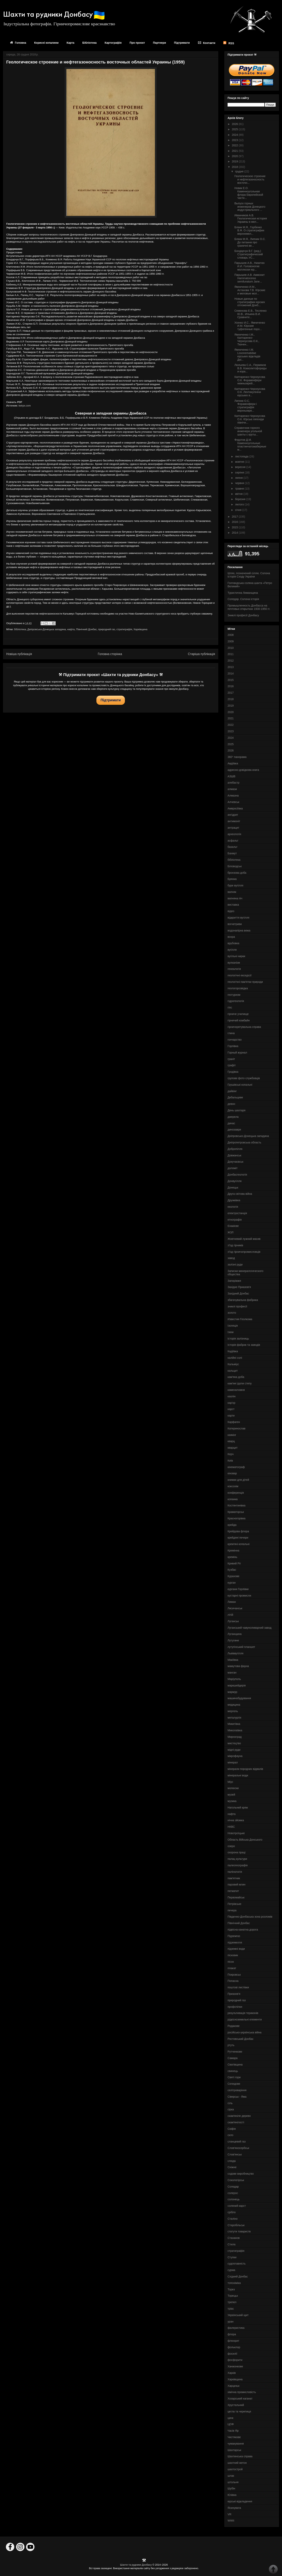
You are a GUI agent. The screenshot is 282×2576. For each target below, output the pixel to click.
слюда (232, 2160)
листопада (242, 456)
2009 (231, 641)
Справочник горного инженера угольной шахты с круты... (248, 431)
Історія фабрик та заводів (244, 1344)
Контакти (206, 42)
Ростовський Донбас (240, 2038)
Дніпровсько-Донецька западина (46, 629)
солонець (234, 2199)
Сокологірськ (236, 2180)
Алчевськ (233, 802)
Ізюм (230, 1332)
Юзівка (232, 2494)
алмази (232, 789)
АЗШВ (231, 776)
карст (231, 1409)
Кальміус (233, 1364)
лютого (240, 504)
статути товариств (239, 2231)
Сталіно (233, 2218)
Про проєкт (137, 42)
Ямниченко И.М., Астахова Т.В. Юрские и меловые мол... (249, 290)
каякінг (232, 1434)
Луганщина (235, 1634)
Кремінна (233, 1550)
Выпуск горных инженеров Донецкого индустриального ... (249, 207)
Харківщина (140, 629)
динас (231, 1123)
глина (231, 1033)
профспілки (235, 2006)
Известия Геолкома (240, 1319)
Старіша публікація (201, 654)
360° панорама (237, 756)
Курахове (233, 1576)
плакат (232, 1968)
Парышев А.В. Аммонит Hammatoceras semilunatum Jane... (249, 278)
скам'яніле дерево (239, 2115)
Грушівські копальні (240, 1084)
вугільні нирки (236, 956)
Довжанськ (234, 1155)
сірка (231, 2109)
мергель (233, 1711)
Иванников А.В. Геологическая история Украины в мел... (250, 219)
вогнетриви (235, 924)
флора (232, 2334)
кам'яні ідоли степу (240, 1383)
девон (231, 1103)
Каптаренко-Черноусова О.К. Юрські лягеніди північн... (249, 419)
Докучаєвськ (235, 1161)
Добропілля (235, 1148)
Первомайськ (236, 1897)
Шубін (231, 2488)
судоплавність (237, 2263)
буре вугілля (235, 885)
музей (231, 1794)
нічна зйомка (236, 1820)
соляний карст (237, 2205)
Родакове (234, 2025)
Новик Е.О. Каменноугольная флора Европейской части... (248, 192)
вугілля (232, 949)
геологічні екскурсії (239, 975)
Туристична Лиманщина (243, 592)
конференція (236, 1492)
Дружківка (234, 1200)
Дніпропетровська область (244, 1142)
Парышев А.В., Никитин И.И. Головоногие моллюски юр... (249, 266)
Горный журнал (237, 1052)
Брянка (232, 879)
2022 (235, 145)
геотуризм (234, 994)
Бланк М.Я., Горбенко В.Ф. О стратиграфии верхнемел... (249, 230)
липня (239, 477)
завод (231, 1258)
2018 (235, 166)
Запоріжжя (234, 1280)
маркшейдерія (237, 1685)
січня (238, 509)
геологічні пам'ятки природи (245, 981)
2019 (235, 161)
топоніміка (234, 2283)
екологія (233, 1206)
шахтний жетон (237, 2462)
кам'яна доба (236, 1377)
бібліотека (20, 629)
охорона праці (237, 1852)
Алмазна (233, 795)
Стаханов (234, 2237)
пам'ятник (234, 1878)
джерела (233, 1116)
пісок (231, 1961)
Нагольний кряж (238, 1807)
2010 (231, 647)
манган (232, 1672)
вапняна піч (235, 898)
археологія (234, 834)
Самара (233, 2058)
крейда (232, 1524)
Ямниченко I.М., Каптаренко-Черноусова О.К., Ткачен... (246, 339)
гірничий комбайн (239, 1020)
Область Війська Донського (245, 1839)
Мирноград (235, 1736)
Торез (231, 2289)
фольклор (234, 2347)
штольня (233, 2482)
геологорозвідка (238, 988)
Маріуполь (234, 1679)
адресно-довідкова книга (243, 769)
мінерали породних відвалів (245, 1768)
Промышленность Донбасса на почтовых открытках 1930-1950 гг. (249, 607)
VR (229, 2514)
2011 (231, 654)
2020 (235, 156)
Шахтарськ (234, 2450)
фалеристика (236, 2327)
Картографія (113, 42)
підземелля (235, 1942)
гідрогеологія (236, 1001)
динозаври (234, 1129)
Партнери (159, 42)
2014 (235, 532)
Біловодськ (235, 866)
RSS (228, 42)
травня (240, 488)
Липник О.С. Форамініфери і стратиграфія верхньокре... (245, 405)
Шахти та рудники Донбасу (48, 14)
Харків (232, 2372)
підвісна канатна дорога (243, 1929)
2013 (231, 667)
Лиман (232, 1601)
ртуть (231, 2045)
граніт (231, 1059)
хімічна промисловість (242, 2392)
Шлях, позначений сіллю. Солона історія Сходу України (249, 575)
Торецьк (233, 2295)
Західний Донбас (238, 1293)
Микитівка (234, 1723)
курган (232, 1582)
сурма (231, 2270)
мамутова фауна (238, 1666)
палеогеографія (238, 1865)
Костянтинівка (236, 1505)
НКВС (231, 1826)
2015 (235, 527)
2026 (235, 124)
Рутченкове (235, 2051)
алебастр (233, 782)
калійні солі (235, 1357)
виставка (233, 904)
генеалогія (234, 968)
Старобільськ (236, 2225)
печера (232, 1910)
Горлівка (233, 1046)
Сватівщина (235, 2064)
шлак (231, 2475)
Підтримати (182, 42)
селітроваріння (237, 2090)
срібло (232, 2212)
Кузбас (232, 1569)
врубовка (233, 943)
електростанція (237, 1213)
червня (240, 483)
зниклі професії (237, 1306)
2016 (235, 521)
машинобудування (239, 1698)
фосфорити (235, 2359)
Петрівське (234, 1903)
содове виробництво (241, 2173)
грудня (239, 171)
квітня (239, 493)
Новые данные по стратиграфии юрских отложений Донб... (249, 302)
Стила (231, 2244)
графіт (232, 1065)
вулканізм (234, 962)
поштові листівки (238, 1987)
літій (230, 1614)
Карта (70, 42)
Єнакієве (233, 1225)
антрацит (233, 827)
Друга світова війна (240, 1193)
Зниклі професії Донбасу (243, 615)
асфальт (233, 840)
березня (240, 499)
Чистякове (234, 2437)
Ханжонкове (235, 2366)
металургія (234, 1717)
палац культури (237, 1858)
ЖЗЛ (230, 1232)
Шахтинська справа (240, 2456)
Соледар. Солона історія (243, 599)
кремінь (232, 1557)
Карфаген (234, 1422)
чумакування (236, 2443)
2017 (235, 516)
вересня (240, 467)
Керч (231, 1454)
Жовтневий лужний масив (244, 1238)
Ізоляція (233, 1325)
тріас (231, 2308)
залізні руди (235, 1264)
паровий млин (236, 1884)
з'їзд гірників (235, 1245)
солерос (233, 2193)
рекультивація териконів (243, 2013)
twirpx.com (25, 405)
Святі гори (234, 2077)
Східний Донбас (238, 2276)
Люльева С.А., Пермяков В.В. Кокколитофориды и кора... (250, 368)
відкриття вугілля (238, 917)
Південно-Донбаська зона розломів (250, 1916)
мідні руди (234, 1749)
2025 (235, 129)
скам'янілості (236, 2122)
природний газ (106, 629)
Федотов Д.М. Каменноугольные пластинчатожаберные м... (250, 444)
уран (230, 2321)
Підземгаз (234, 1936)
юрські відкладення (240, 2501)
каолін (232, 1396)
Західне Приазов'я (239, 1287)
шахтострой (235, 2469)
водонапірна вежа (239, 930)
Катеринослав (236, 1428)
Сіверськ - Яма (237, 2096)
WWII (231, 2520)
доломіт (233, 1168)
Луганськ (233, 1621)
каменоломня (236, 1389)
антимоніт (234, 821)
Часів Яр (233, 2430)
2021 (235, 150)
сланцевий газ (237, 2141)
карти (231, 1415)
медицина (234, 1704)
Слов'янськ (235, 2154)
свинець (233, 2071)
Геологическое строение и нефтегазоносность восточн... (250, 179)
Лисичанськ (235, 1608)
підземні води (236, 1948)
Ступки (232, 2257)
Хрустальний (236, 2405)
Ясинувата (234, 2507)
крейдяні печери (238, 1537)
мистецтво (234, 1743)
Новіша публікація (19, 654)
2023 (235, 140)
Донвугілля (234, 1181)
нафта (71, 629)
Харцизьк (234, 2385)
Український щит (238, 2315)
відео (231, 911)
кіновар (232, 1473)
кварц (231, 1441)
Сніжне (232, 2167)
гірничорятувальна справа (244, 1026)
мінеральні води (238, 1775)
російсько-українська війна (244, 2032)
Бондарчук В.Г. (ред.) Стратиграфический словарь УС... (248, 254)
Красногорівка (236, 1518)
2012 (231, 660)
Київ (230, 1460)
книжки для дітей (238, 1479)
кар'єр (231, 1402)
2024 (235, 134)
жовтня (240, 461)
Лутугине (233, 1640)
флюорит (233, 2340)
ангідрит (233, 814)
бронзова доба (237, 872)
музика (232, 1801)
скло (230, 2135)
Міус (230, 1781)
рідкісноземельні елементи (245, 2019)
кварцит (233, 1447)
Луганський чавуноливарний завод (249, 1627)
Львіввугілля (235, 1653)
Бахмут (232, 853)
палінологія (235, 1871)
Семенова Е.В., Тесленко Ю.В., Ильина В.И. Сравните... (250, 314)
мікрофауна (235, 1756)
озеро (231, 1846)
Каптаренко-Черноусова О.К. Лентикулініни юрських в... (249, 392)
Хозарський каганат (240, 2398)
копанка (233, 1499)
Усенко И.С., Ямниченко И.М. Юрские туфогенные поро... (249, 326)
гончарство (235, 1039)
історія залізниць (238, 1338)
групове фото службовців (244, 1078)
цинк (230, 2417)
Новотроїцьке (236, 1833)
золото (232, 1312)
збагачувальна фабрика (243, 1300)
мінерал (233, 1762)
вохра (231, 936)
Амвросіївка (235, 808)
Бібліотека (89, 42)
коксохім (233, 1486)
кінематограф (236, 1467)
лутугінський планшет (241, 1646)
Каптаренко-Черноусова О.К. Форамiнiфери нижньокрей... (249, 380)
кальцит (233, 1370)
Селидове (234, 2083)
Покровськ (234, 1974)
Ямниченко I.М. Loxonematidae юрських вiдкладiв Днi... (247, 354)
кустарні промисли (239, 1595)
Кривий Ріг (234, 1563)
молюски (233, 1788)
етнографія (235, 1219)
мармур (232, 1691)
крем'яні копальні (238, 1544)
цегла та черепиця (239, 2411)
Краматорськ (236, 1511)
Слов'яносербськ (238, 2148)
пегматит (233, 1891)
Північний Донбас (86, 629)
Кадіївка (233, 1351)
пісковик (233, 1955)
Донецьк (233, 1187)
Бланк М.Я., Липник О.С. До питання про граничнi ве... (250, 242)
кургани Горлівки (238, 1589)
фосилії (232, 2353)
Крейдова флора (238, 1531)
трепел (232, 2302)
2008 (231, 634)
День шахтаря (236, 1110)
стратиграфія (124, 629)
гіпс (230, 1007)
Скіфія (232, 2128)
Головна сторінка (110, 654)
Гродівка (233, 1071)
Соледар (233, 2186)
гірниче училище (238, 1014)
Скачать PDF (14, 402)
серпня (240, 472)
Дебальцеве (235, 1097)
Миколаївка (235, 1730)
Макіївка (233, 1659)
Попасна (233, 1980)
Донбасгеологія (237, 1174)
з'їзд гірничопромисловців (244, 1251)
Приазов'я (234, 1993)
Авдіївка (233, 763)
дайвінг (232, 1091)
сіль (230, 2103)
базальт (232, 846)
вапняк (232, 891)
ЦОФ (231, 2424)
